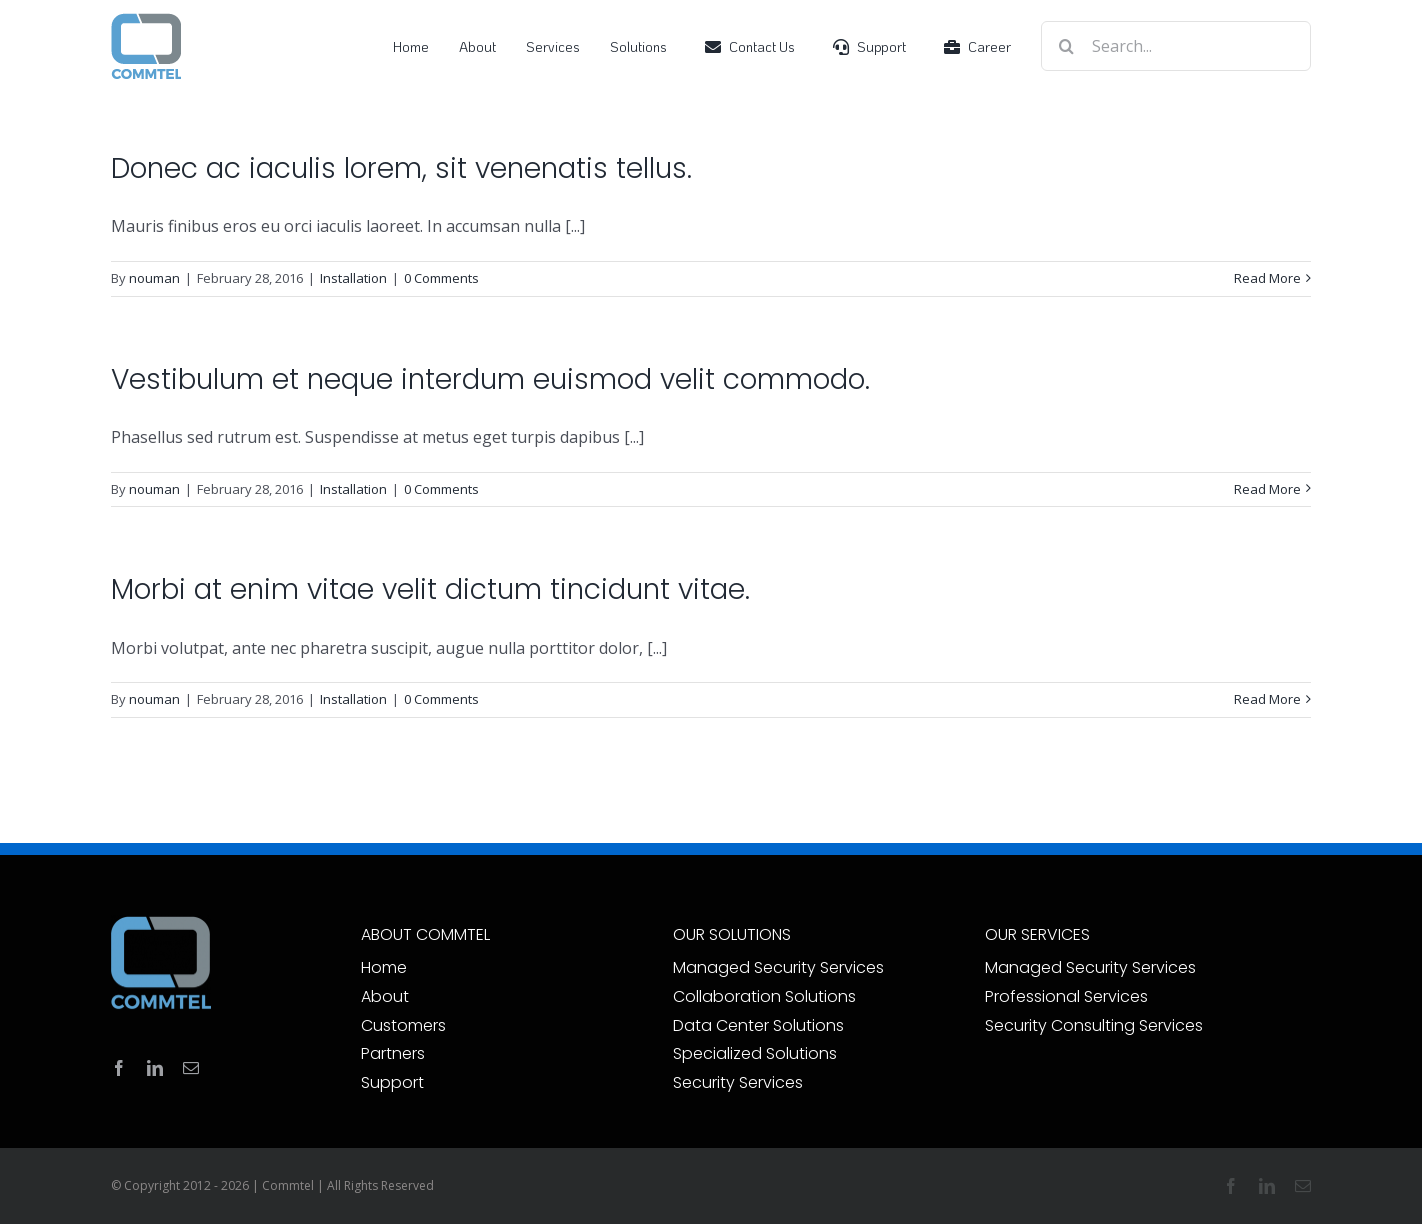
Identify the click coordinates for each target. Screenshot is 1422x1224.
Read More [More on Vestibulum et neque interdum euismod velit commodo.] (1267, 489)
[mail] (191, 1068)
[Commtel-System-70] (146, 20)
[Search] (1066, 46)
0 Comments (441, 278)
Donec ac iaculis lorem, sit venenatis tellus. (401, 168)
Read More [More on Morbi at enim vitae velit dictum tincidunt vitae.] (1267, 699)
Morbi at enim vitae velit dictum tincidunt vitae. (430, 589)
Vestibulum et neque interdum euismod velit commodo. (490, 379)
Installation (353, 278)
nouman (154, 278)
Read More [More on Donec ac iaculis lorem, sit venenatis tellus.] (1267, 278)
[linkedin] (155, 1068)
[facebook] (119, 1068)
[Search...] (1176, 46)
